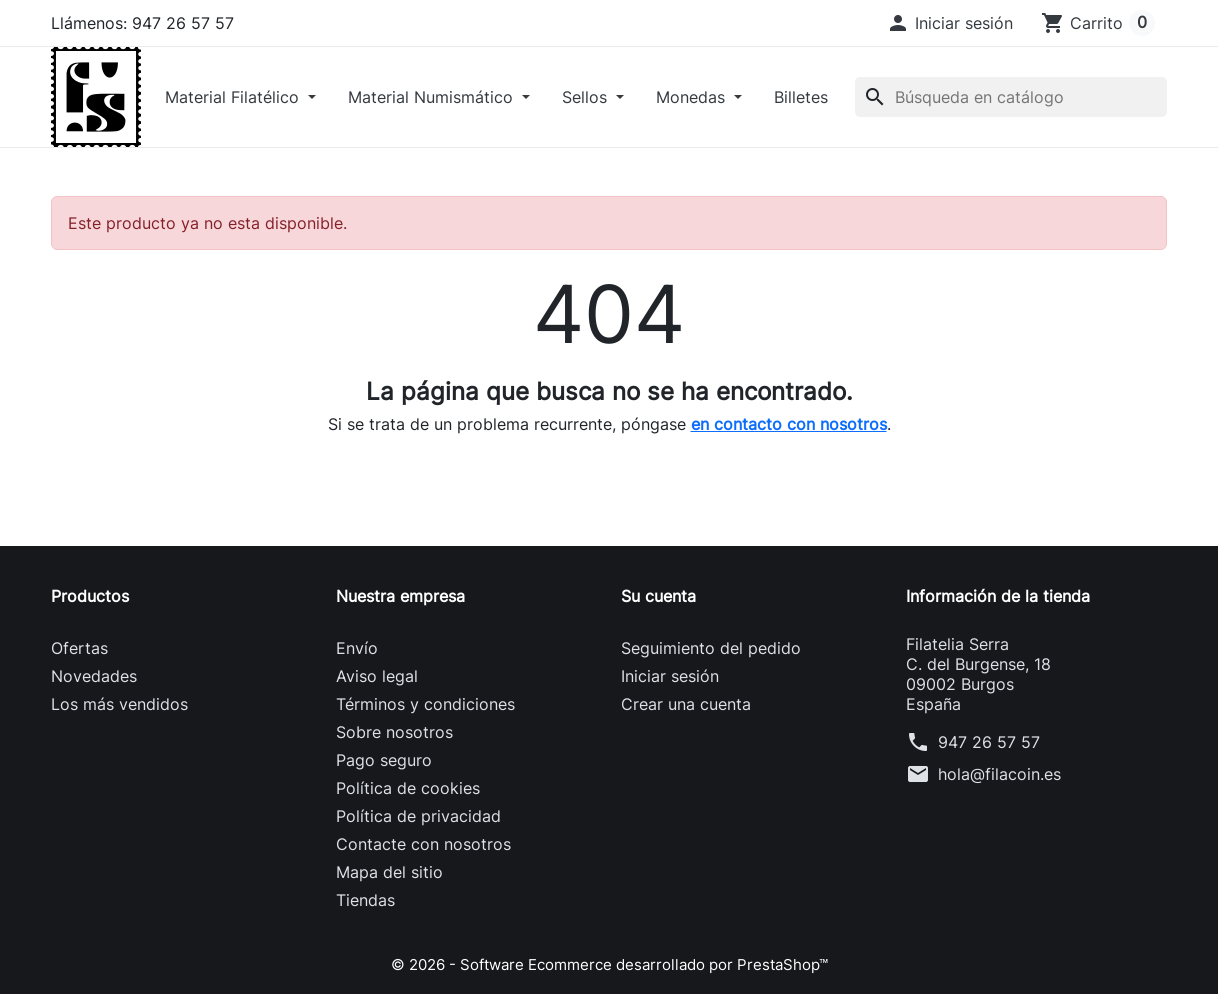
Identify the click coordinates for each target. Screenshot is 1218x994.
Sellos (587, 97)
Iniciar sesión (670, 676)
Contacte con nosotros (423, 844)
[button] (949, 23)
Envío (357, 648)
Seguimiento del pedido (711, 648)
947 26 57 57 (989, 742)
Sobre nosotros (394, 732)
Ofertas (79, 648)
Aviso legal (377, 676)
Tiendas (365, 900)
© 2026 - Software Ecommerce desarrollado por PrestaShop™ (609, 964)
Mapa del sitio (389, 872)
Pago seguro (384, 760)
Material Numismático (433, 97)
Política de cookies (408, 788)
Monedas (693, 97)
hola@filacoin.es (999, 774)
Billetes (801, 97)
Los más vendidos (119, 704)
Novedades (94, 676)
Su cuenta (658, 596)
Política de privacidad (418, 816)
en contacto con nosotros (789, 424)
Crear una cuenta (686, 704)
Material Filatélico (234, 97)
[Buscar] (1011, 97)
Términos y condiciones (425, 704)
